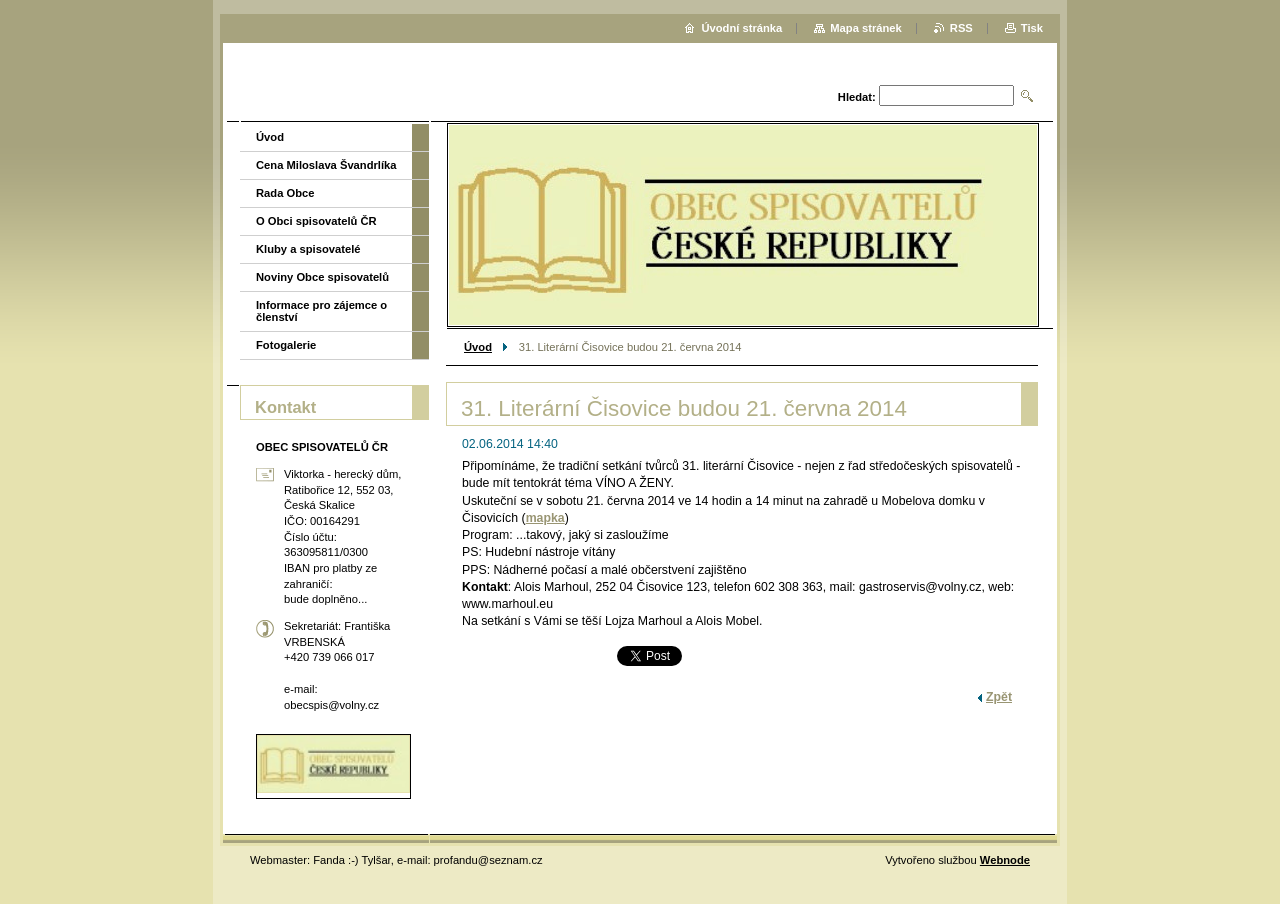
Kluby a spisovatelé (308, 249)
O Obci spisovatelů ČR (316, 221)
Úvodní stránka (741, 28)
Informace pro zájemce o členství (321, 311)
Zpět (999, 697)
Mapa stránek (866, 28)
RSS (961, 28)
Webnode (1005, 860)
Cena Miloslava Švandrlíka (326, 165)
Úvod (478, 347)
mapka (545, 518)
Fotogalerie (286, 345)
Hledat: (857, 97)
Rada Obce (285, 193)
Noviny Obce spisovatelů (322, 277)
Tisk (1032, 28)
